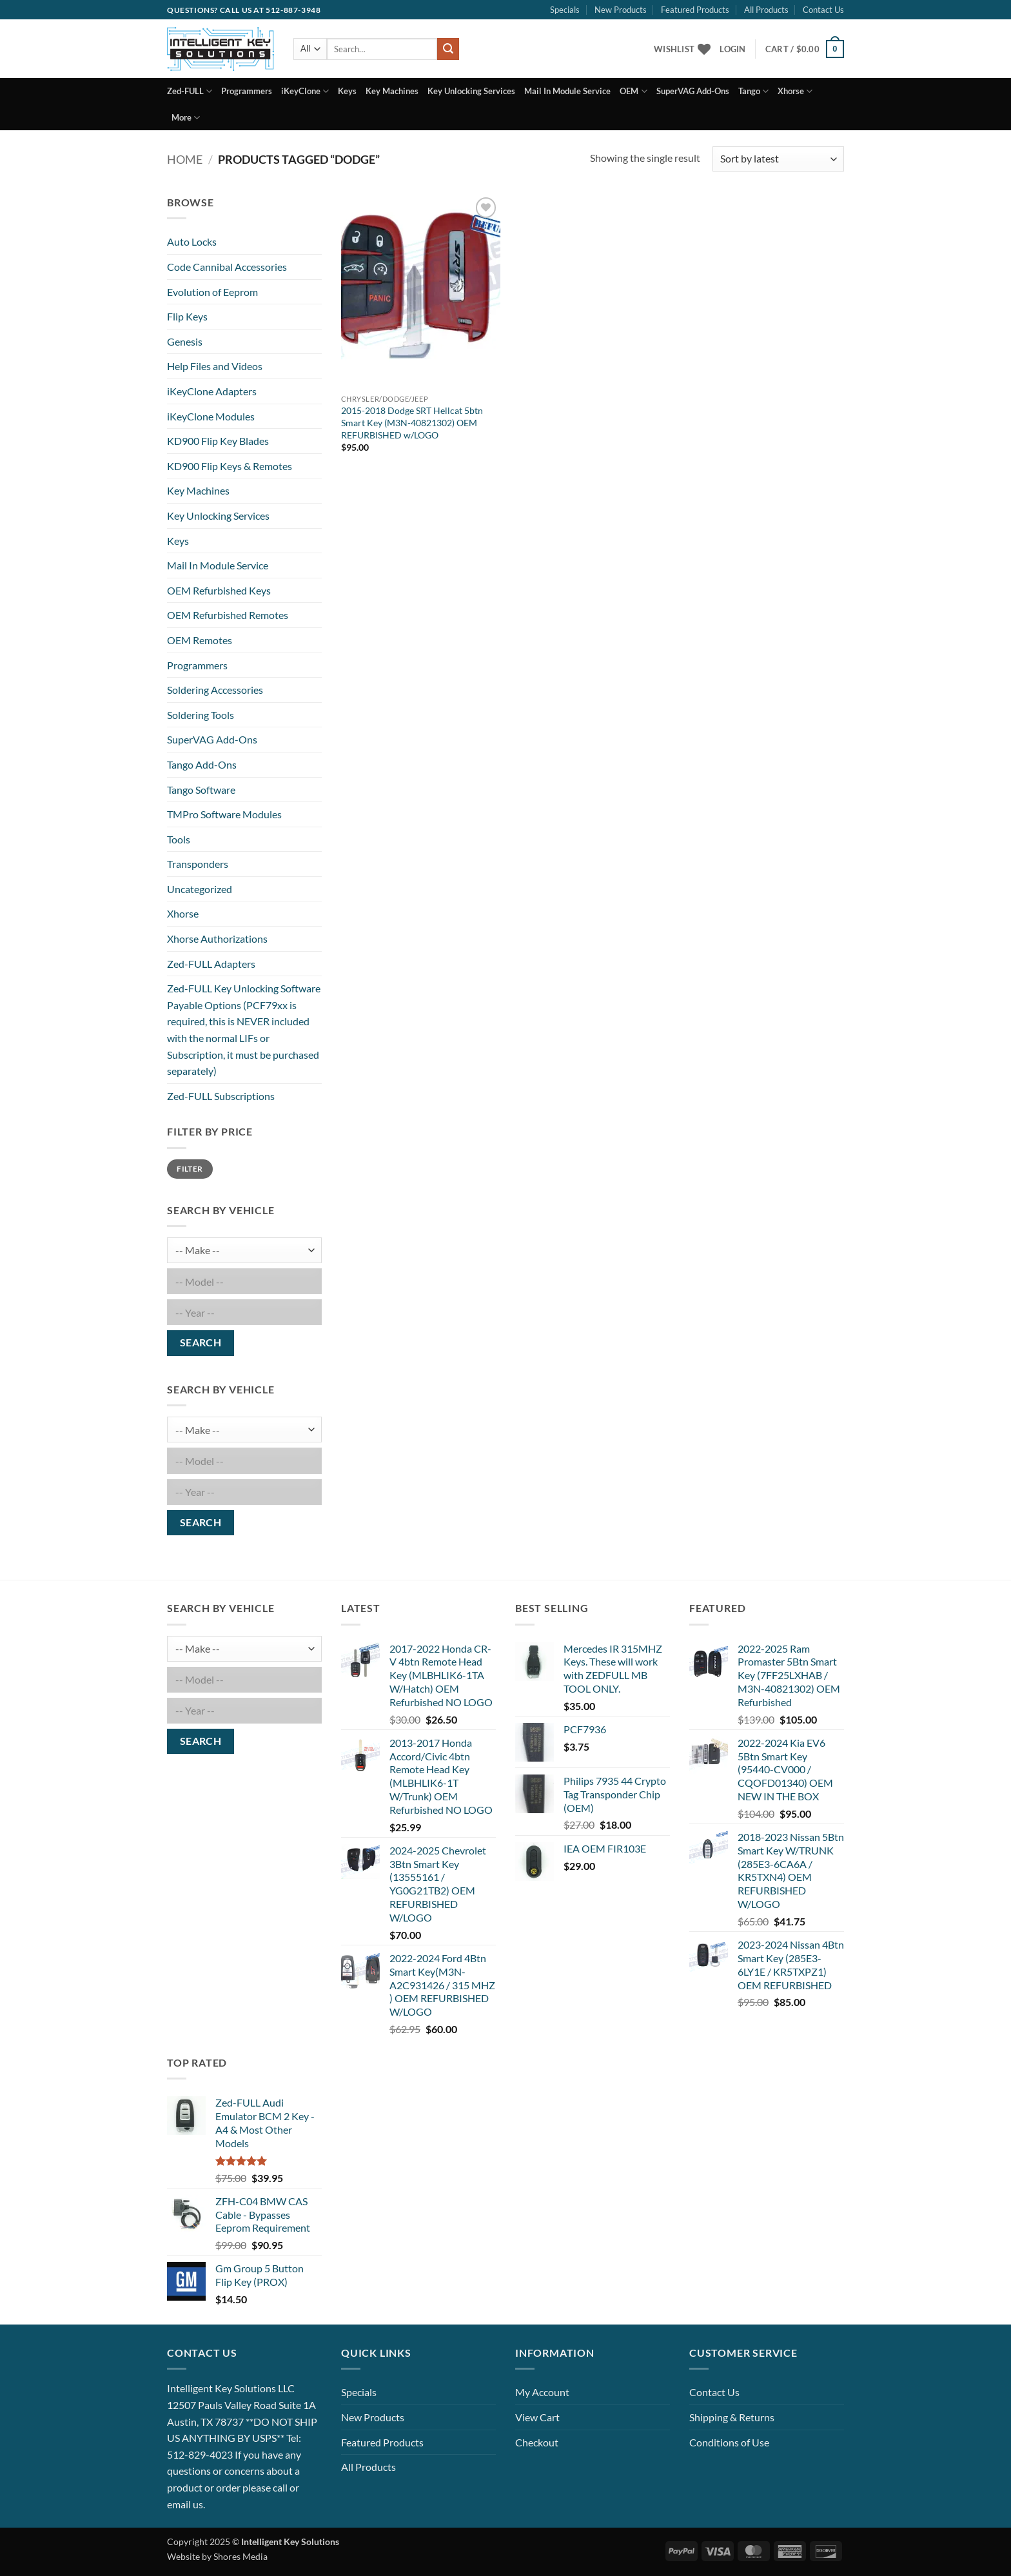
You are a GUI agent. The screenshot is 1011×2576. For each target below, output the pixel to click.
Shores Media (240, 2556)
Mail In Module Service (567, 91)
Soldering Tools (200, 715)
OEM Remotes (199, 640)
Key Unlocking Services (471, 91)
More (186, 118)
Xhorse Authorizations (217, 938)
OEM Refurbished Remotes (227, 615)
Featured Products (695, 10)
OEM (633, 91)
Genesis (184, 341)
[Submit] (448, 49)
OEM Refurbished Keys (219, 590)
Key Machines (392, 91)
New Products (620, 10)
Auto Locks (192, 241)
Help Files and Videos (214, 366)
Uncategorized (199, 889)
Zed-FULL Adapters (211, 964)
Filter (189, 1169)
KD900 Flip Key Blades (218, 441)
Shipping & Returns (731, 2417)
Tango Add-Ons (202, 764)
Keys (347, 91)
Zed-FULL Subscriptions (221, 1096)
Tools (178, 839)
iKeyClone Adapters (212, 391)
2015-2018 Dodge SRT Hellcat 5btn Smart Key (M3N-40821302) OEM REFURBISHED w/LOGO (412, 422)
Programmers (246, 91)
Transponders (197, 864)
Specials (565, 10)
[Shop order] (778, 159)
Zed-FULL (189, 91)
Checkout (536, 2442)
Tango (753, 91)
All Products (766, 10)
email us (185, 2504)
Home (184, 159)
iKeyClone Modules (211, 416)
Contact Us (823, 10)
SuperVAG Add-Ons (692, 91)
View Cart (537, 2417)
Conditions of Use (729, 2442)
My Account (542, 2392)
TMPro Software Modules (224, 814)
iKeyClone (305, 91)
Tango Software (201, 789)
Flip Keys (187, 316)
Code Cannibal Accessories (227, 267)
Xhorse (795, 91)
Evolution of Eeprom (212, 292)
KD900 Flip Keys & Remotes (229, 466)
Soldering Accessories (215, 689)
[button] (732, 49)
